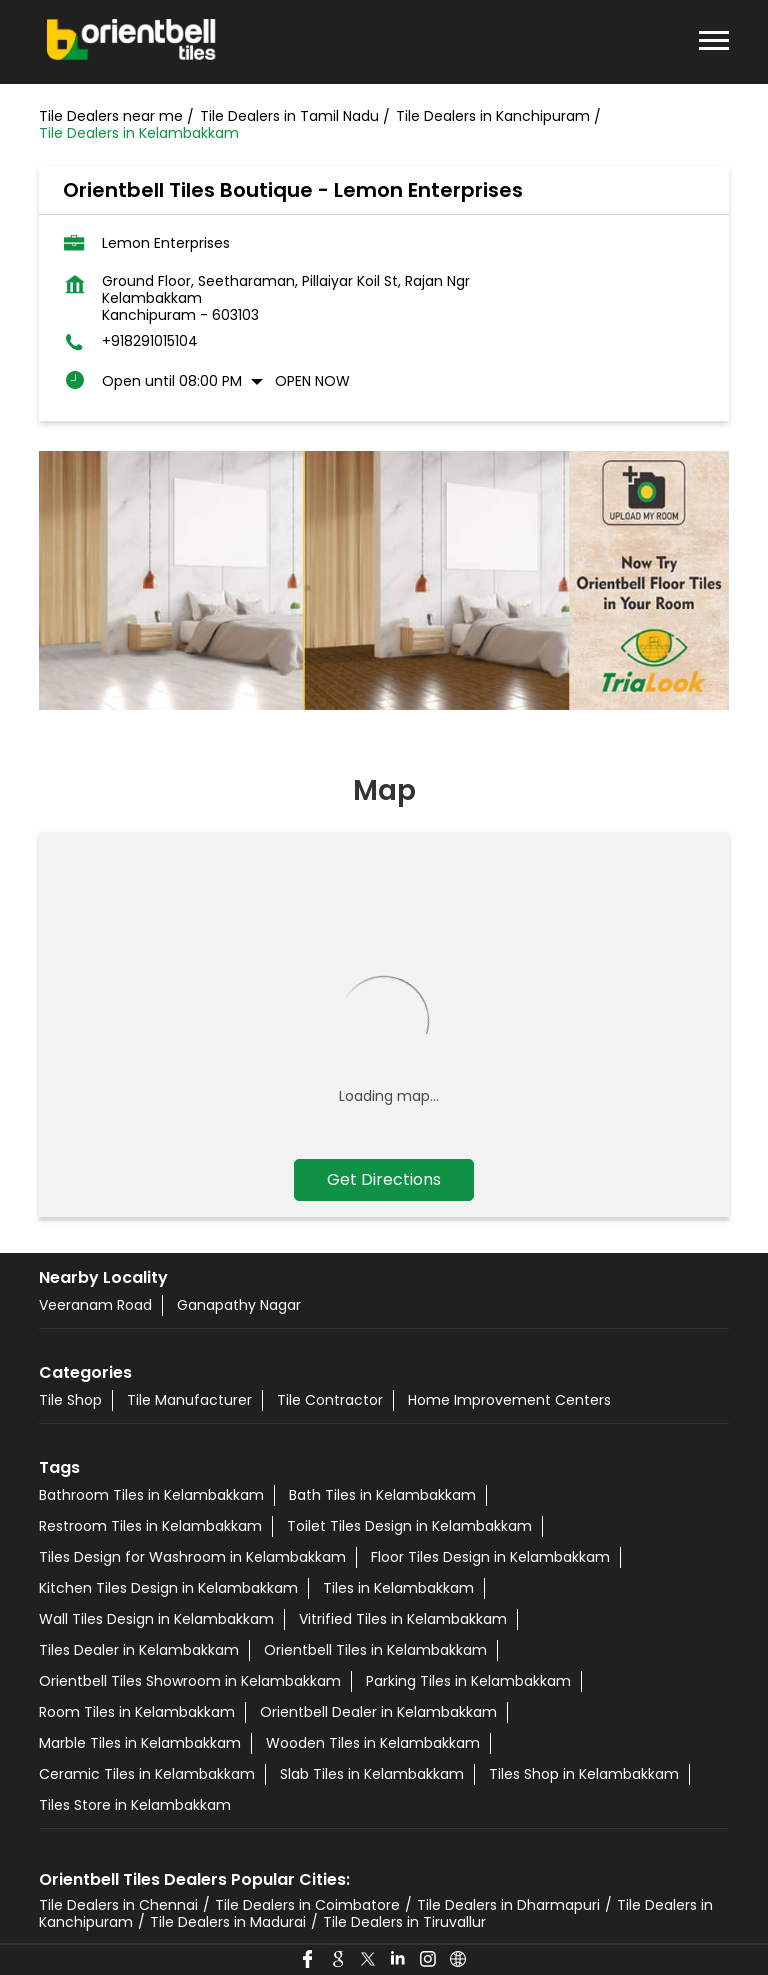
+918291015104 (150, 341)
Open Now (312, 381)
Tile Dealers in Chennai (118, 1905)
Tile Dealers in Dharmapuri (508, 1905)
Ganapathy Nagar (239, 1305)
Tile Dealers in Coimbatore (307, 1905)
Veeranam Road (95, 1305)
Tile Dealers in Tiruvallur (404, 1922)
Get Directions (384, 1179)
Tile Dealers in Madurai (228, 1922)
